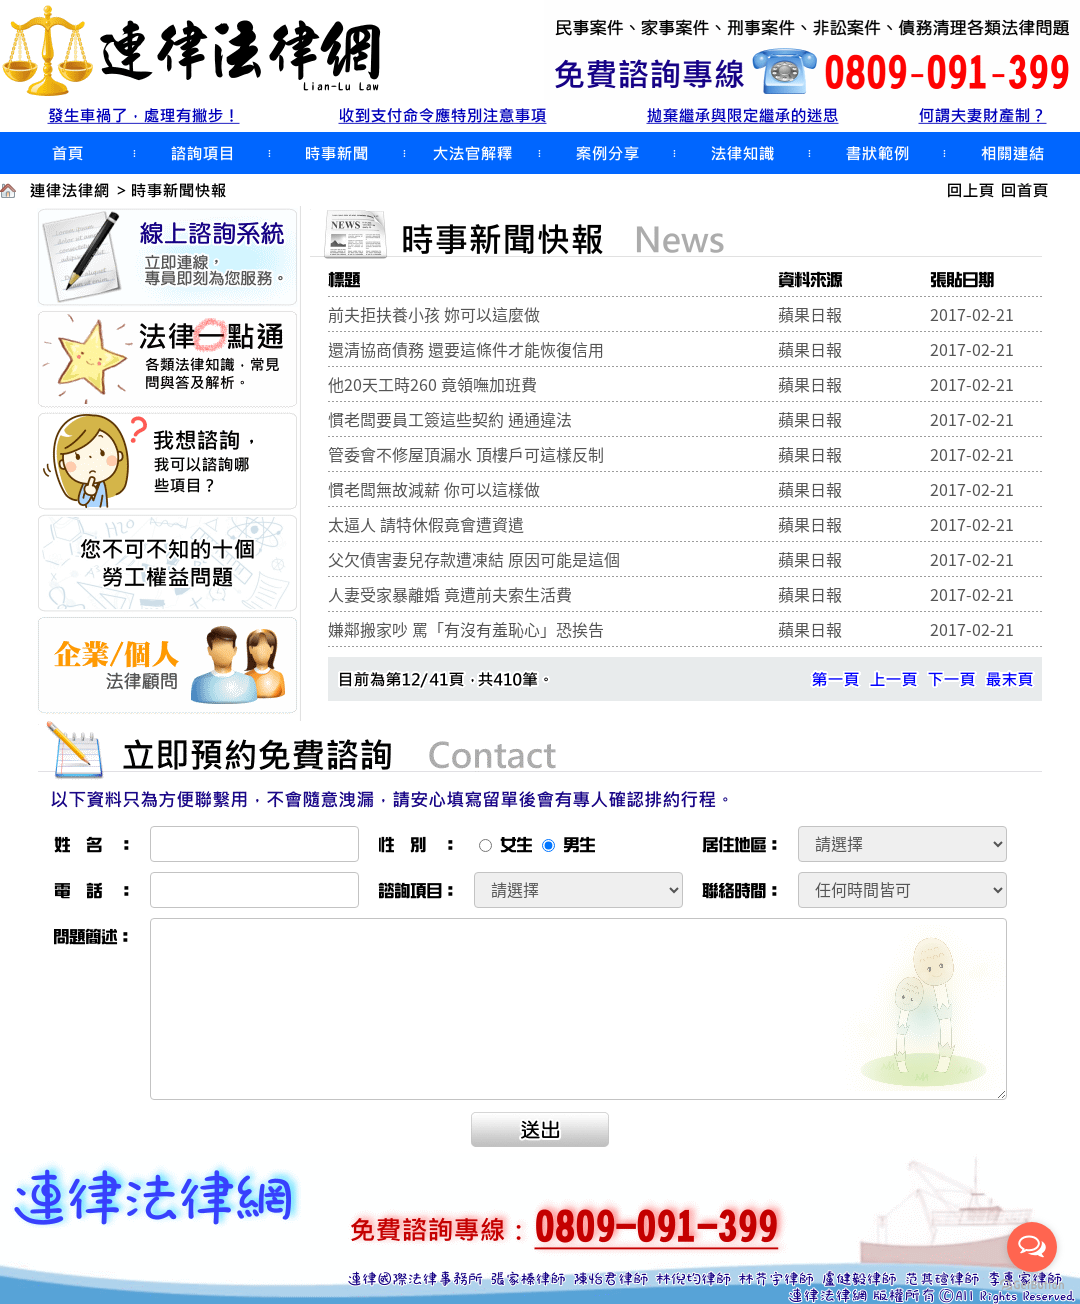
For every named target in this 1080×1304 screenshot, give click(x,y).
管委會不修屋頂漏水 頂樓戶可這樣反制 (466, 454)
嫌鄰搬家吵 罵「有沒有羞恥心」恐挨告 (466, 629)
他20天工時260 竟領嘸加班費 (432, 384)
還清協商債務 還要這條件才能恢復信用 (466, 349)
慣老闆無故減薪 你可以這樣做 (434, 489)
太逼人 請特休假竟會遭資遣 (426, 524)
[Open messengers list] (1032, 1247)
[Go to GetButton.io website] (1032, 1284)
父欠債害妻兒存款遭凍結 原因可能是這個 (474, 559)
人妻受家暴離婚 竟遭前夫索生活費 (450, 594)
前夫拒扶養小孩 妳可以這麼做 (434, 314)
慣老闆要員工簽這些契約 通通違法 (450, 419)
